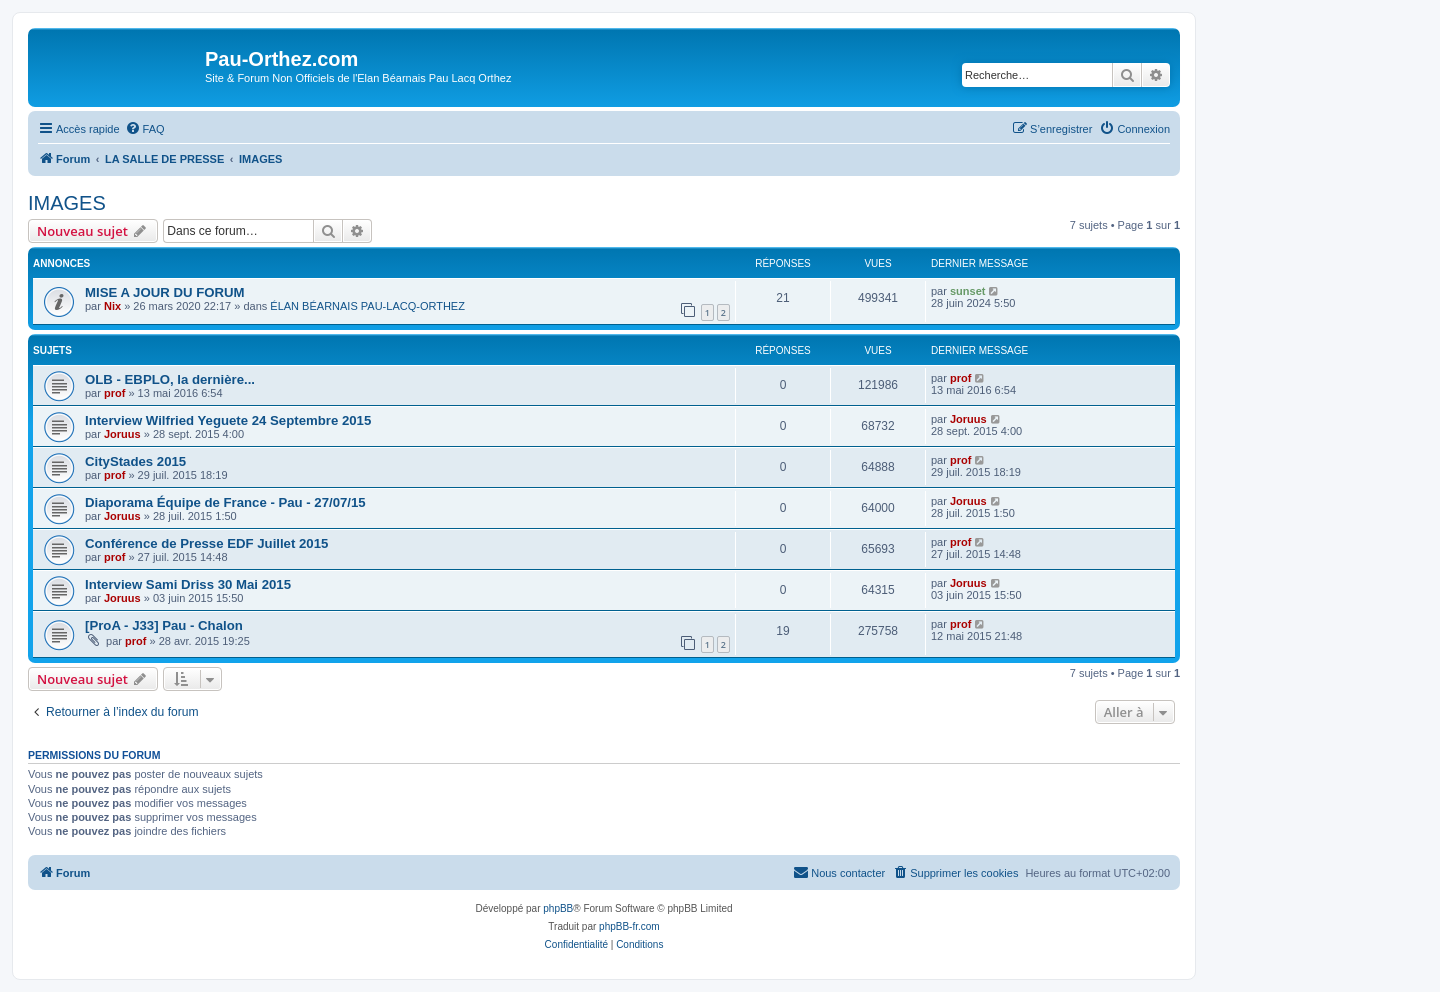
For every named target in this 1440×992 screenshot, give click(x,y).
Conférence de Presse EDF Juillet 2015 (206, 543)
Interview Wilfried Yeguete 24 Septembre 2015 (228, 420)
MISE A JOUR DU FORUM (164, 292)
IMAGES (67, 203)
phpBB (558, 908)
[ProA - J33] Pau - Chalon (164, 625)
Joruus (122, 434)
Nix (112, 306)
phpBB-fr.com (629, 926)
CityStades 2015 (135, 461)
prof (114, 393)
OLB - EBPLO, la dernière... (170, 379)
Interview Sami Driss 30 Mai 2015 (188, 584)
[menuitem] (145, 129)
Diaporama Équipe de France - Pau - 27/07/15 (225, 502)
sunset (967, 291)
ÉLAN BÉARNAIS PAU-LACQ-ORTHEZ (367, 306)
